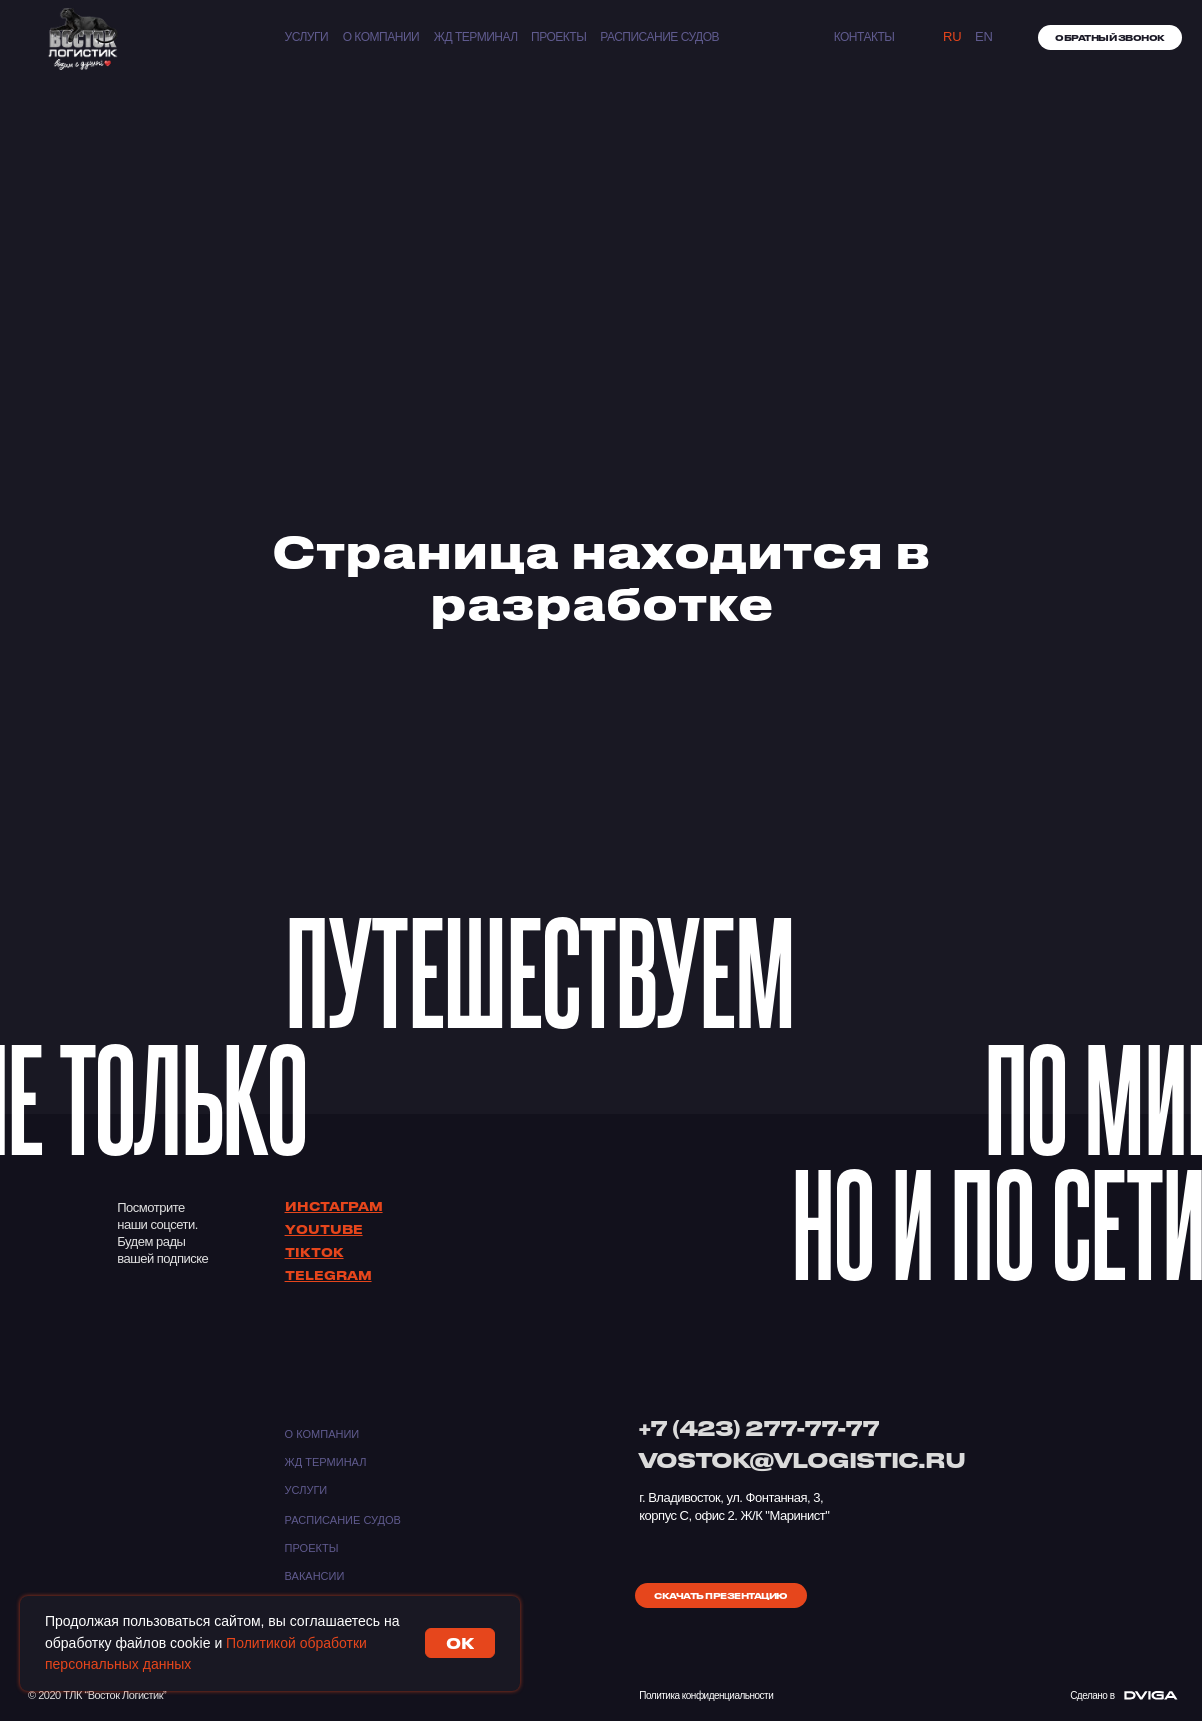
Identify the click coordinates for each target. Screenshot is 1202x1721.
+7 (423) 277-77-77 (758, 1427)
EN (984, 36)
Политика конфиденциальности (706, 1695)
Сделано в (1092, 1695)
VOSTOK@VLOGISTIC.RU (801, 1459)
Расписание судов (659, 37)
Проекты (558, 37)
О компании (381, 37)
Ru (952, 36)
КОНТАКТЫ (864, 37)
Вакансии (315, 1576)
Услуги (307, 37)
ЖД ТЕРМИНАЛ (476, 37)
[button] (1110, 37)
